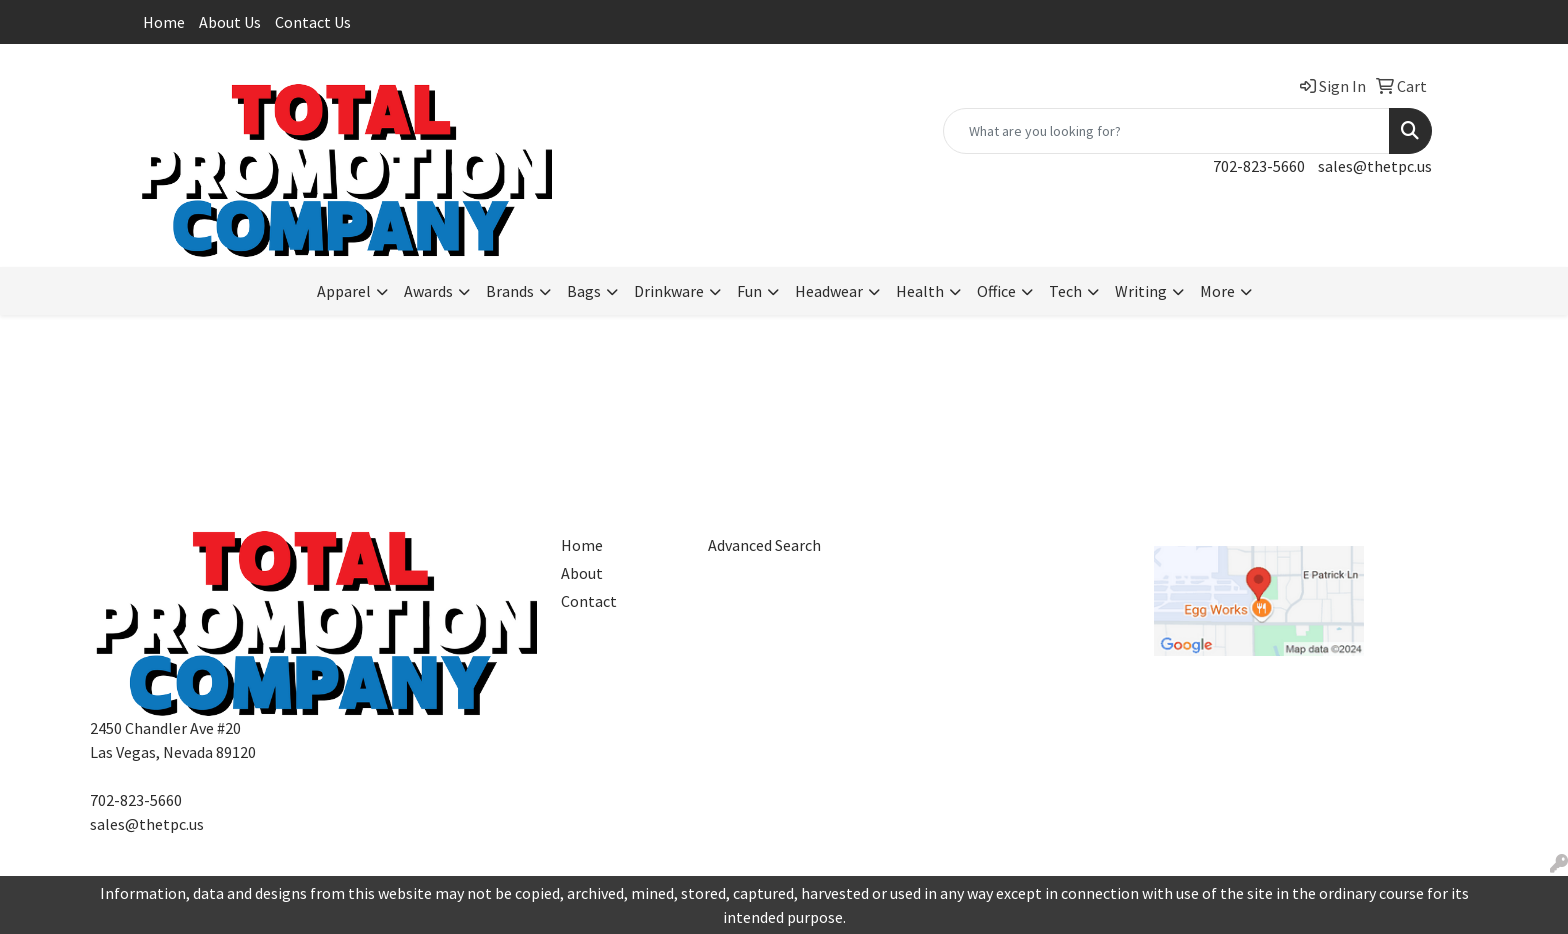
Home (164, 22)
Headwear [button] (829, 291)
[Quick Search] (1166, 131)
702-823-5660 (1259, 166)
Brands (510, 291)
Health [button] (920, 291)
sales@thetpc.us (1375, 166)
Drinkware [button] (669, 291)
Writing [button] (1141, 291)
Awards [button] (428, 291)
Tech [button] (1065, 291)
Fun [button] (749, 291)
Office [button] (996, 291)
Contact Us (313, 22)
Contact (589, 601)
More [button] (1217, 291)
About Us (230, 22)
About (582, 573)
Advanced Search (764, 545)
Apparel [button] (344, 291)
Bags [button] (584, 291)
